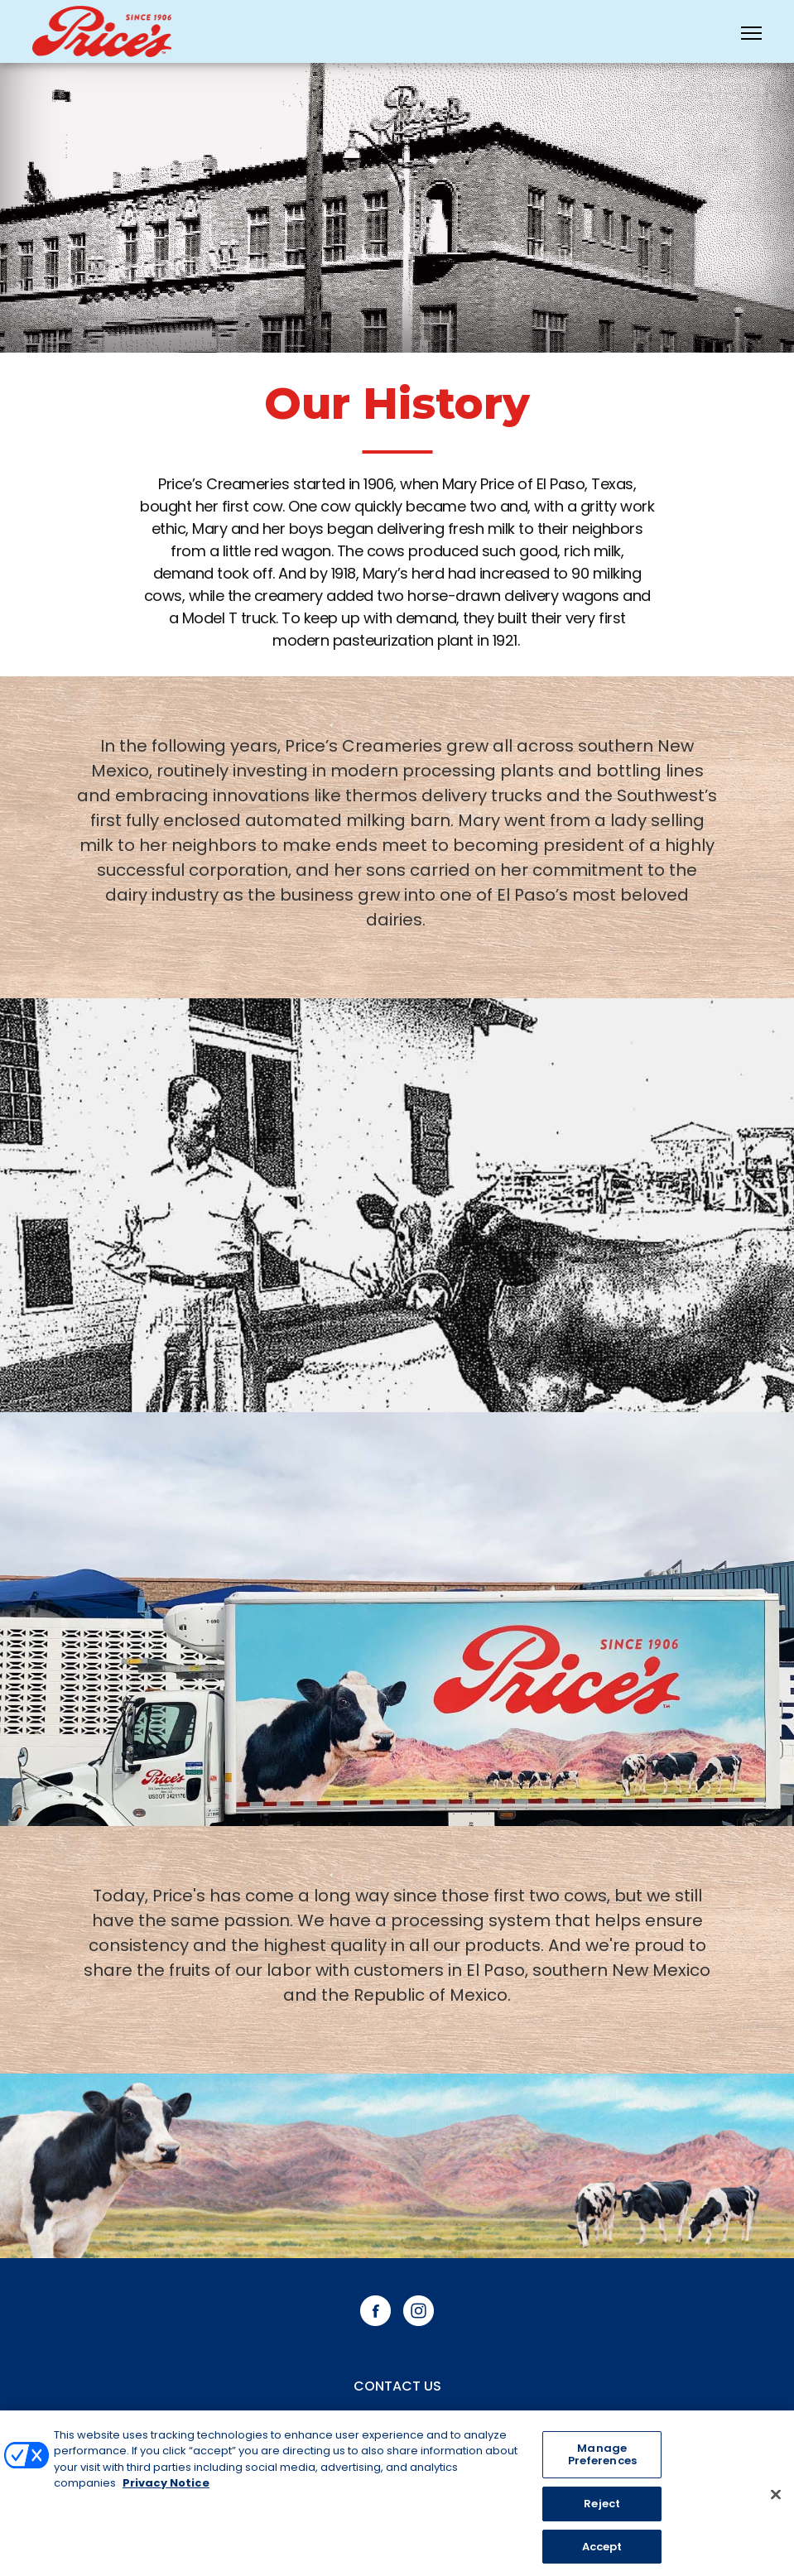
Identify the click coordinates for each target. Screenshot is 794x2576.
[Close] (776, 2498)
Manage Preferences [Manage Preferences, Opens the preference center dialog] (602, 2458)
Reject (602, 2508)
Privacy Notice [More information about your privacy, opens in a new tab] (166, 2488)
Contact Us (397, 2386)
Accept (602, 2551)
